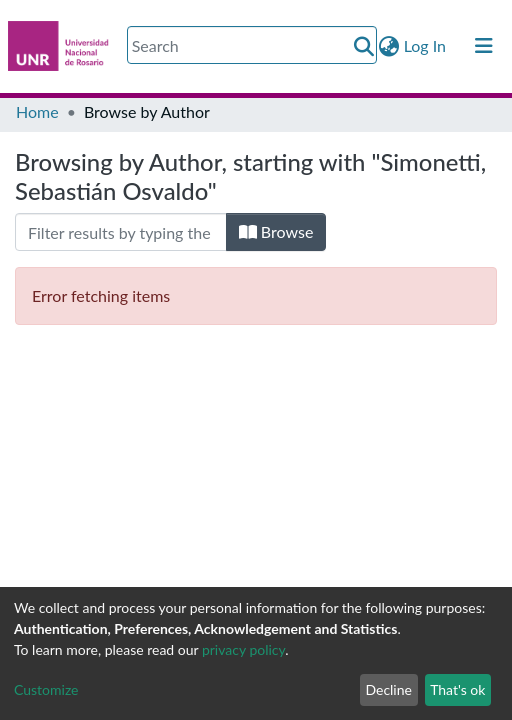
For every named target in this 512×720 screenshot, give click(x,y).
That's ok (457, 689)
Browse (276, 231)
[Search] (252, 45)
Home (37, 111)
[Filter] (121, 232)
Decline (388, 689)
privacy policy (243, 649)
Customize (46, 689)
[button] (389, 46)
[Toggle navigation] (484, 46)
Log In (426, 45)
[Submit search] (364, 46)
